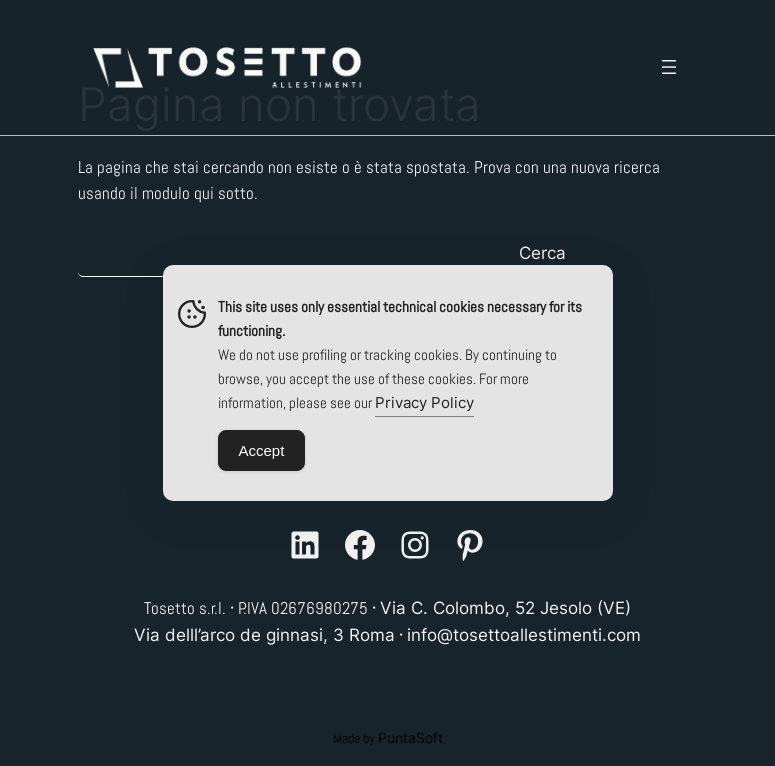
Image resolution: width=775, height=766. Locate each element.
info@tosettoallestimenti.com (524, 635)
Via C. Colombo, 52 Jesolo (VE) (505, 608)
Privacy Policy (424, 402)
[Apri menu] (669, 67)
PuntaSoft (410, 737)
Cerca (542, 253)
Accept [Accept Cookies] (262, 450)
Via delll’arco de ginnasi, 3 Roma (264, 635)
